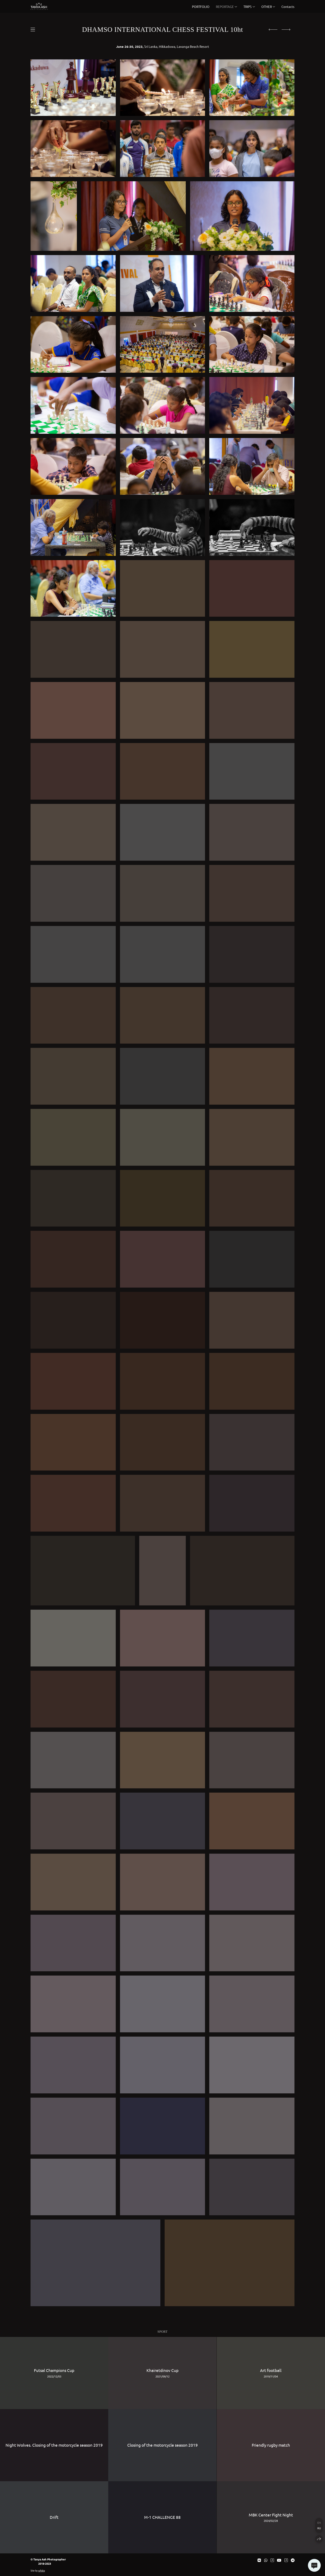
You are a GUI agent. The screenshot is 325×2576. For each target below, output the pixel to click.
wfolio (41, 2570)
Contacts (287, 6)
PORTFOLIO (200, 6)
